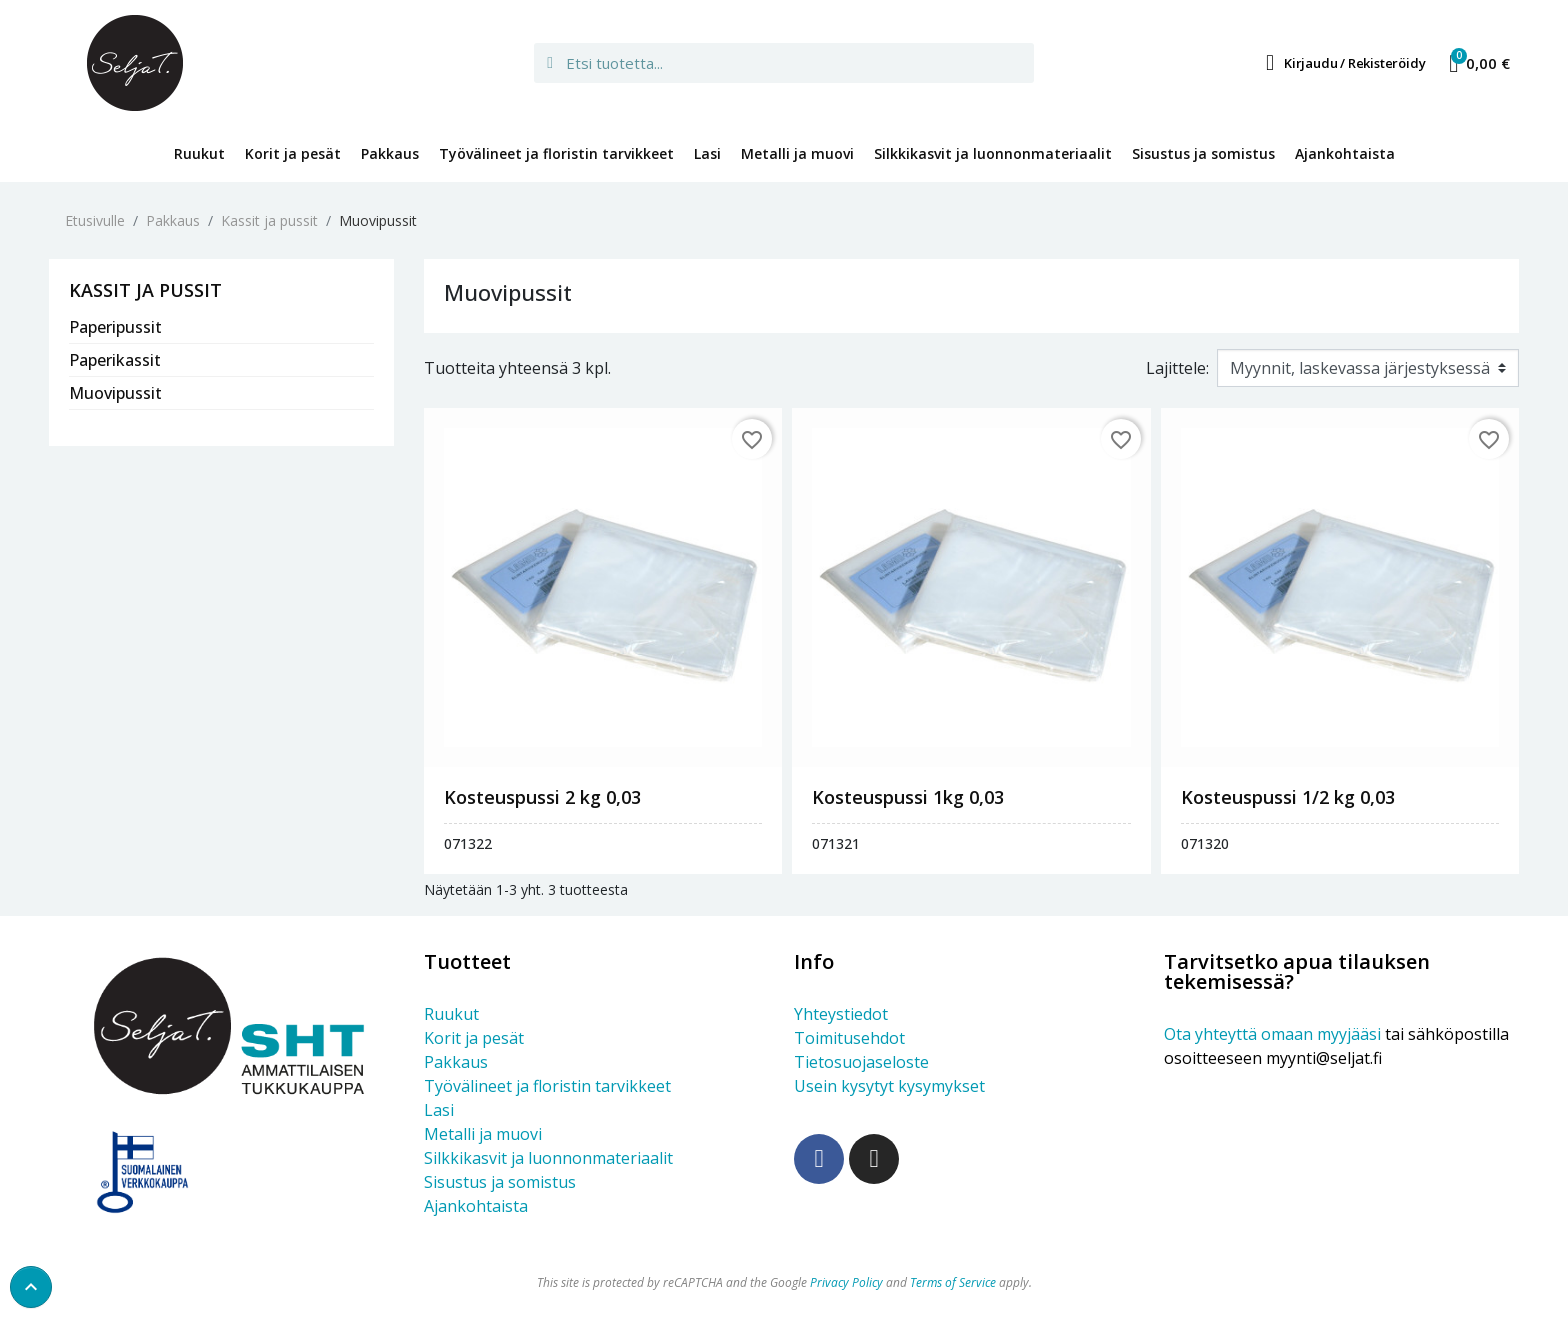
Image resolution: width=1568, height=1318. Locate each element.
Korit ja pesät (293, 153)
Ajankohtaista (1345, 153)
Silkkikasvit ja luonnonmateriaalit (993, 153)
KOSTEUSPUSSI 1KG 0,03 (908, 797)
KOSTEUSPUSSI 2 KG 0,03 (542, 797)
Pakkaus (390, 153)
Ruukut (199, 153)
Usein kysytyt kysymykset (889, 1086)
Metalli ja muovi (797, 153)
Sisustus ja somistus (1203, 153)
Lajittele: (1177, 368)
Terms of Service (953, 1282)
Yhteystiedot (841, 1014)
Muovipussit (115, 393)
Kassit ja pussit (145, 291)
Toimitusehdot (849, 1038)
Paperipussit (115, 327)
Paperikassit (115, 360)
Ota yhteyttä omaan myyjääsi (1272, 1034)
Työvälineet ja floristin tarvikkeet (556, 153)
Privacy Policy (846, 1282)
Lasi (707, 153)
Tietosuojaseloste (861, 1062)
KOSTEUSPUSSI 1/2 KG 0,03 (1288, 797)
